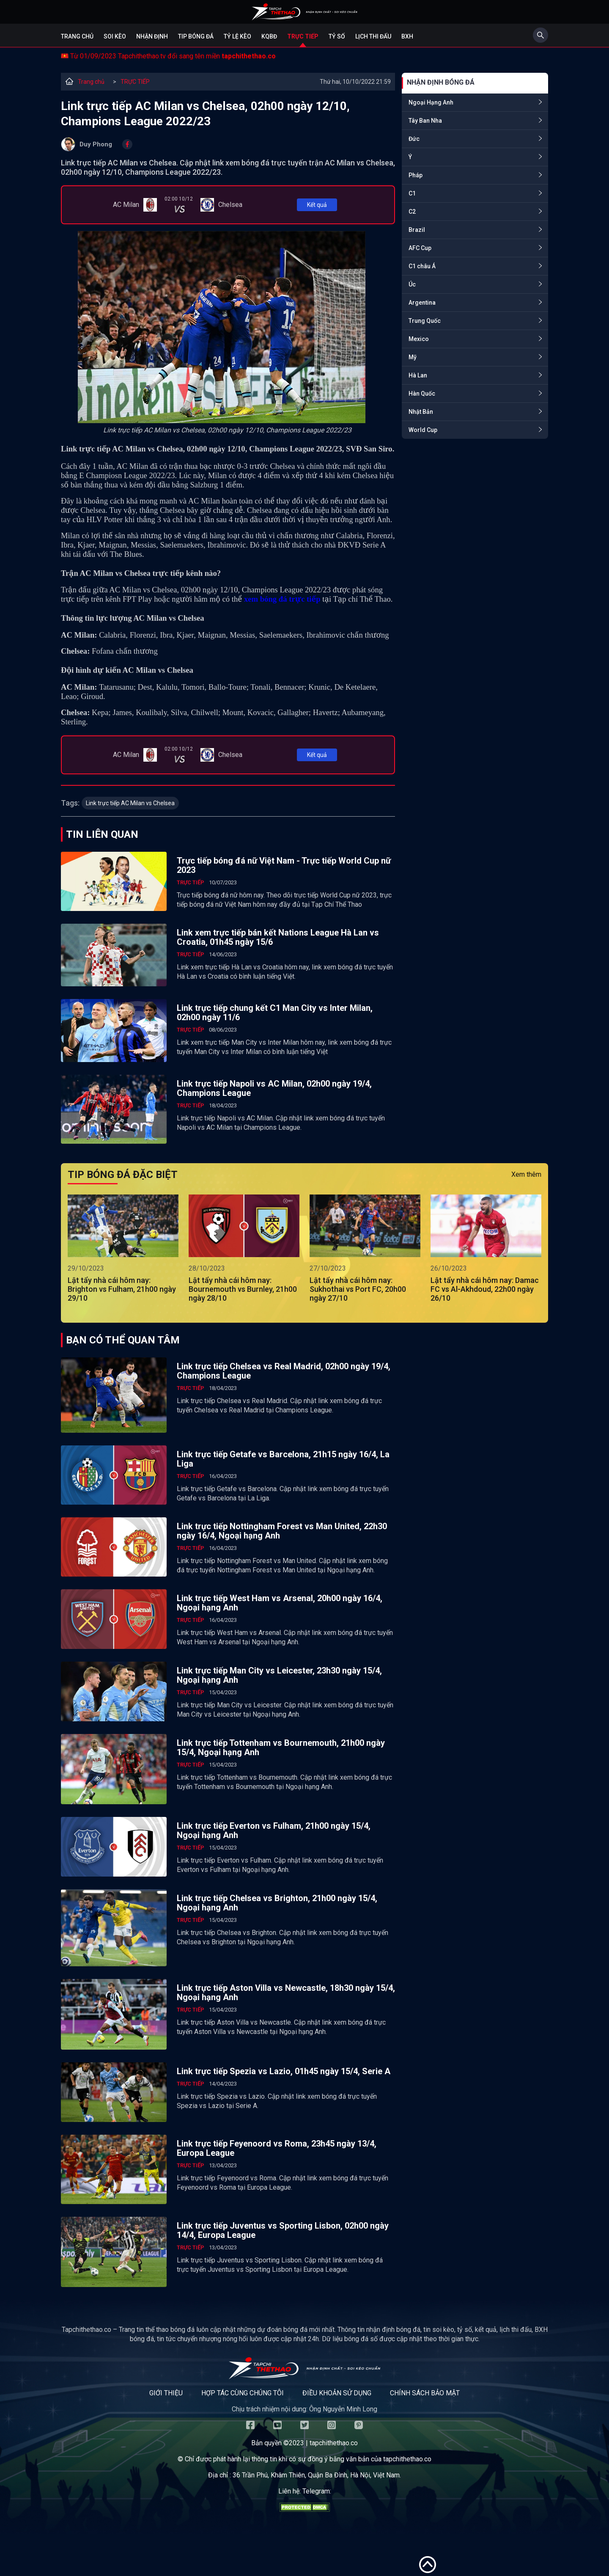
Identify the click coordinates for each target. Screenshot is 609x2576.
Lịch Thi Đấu (373, 36)
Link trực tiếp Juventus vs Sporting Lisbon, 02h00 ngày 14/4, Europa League (283, 2230)
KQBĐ (269, 36)
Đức (414, 138)
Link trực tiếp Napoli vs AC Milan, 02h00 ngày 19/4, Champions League (274, 1088)
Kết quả (317, 204)
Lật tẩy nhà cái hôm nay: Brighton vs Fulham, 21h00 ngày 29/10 (122, 1289)
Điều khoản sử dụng (336, 2393)
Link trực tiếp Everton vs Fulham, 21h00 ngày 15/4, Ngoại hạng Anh (273, 1830)
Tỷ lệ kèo (237, 36)
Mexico (419, 339)
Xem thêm (526, 1174)
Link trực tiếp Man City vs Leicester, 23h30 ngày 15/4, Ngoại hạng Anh (279, 1675)
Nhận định (152, 36)
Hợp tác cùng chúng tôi (242, 2393)
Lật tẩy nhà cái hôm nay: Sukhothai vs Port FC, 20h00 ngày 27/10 (358, 1289)
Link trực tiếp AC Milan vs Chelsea (130, 803)
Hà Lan (418, 375)
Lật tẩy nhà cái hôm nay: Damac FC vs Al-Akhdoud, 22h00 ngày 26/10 (485, 1289)
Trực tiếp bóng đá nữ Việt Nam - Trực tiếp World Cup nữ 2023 (284, 865)
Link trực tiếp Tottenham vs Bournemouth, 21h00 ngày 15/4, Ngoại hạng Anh (281, 1747)
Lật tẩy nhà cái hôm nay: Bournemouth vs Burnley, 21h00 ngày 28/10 (243, 1289)
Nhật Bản (421, 411)
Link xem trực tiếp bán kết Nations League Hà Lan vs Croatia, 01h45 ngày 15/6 (278, 937)
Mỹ (413, 357)
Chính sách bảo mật (425, 2393)
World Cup (423, 430)
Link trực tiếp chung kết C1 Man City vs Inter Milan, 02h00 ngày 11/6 (275, 1012)
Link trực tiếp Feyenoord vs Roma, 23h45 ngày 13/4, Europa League (276, 2148)
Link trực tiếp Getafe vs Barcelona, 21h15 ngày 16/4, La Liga (283, 1459)
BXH (407, 36)
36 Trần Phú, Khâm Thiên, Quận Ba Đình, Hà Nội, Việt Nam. (317, 2475)
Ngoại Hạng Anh (431, 102)
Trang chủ (77, 36)
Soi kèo (115, 36)
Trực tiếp (302, 36)
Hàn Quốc (422, 393)
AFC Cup (420, 248)
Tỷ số (337, 36)
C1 (412, 193)
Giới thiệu (166, 2393)
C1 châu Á (422, 266)
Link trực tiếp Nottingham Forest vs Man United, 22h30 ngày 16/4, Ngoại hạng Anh (282, 1531)
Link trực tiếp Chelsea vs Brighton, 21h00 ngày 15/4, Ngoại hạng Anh (277, 1903)
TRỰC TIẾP (135, 81)
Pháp (415, 175)
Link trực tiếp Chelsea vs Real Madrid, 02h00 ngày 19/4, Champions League (283, 1371)
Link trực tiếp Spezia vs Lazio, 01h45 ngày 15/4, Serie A (283, 2071)
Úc (412, 284)
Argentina (422, 302)
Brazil (417, 229)
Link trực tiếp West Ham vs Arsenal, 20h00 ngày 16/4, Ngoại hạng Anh (279, 1603)
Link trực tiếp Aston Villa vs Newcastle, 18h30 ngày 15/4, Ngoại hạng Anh (286, 1992)
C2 (412, 211)
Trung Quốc (425, 320)
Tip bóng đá (196, 36)
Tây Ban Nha (425, 120)
